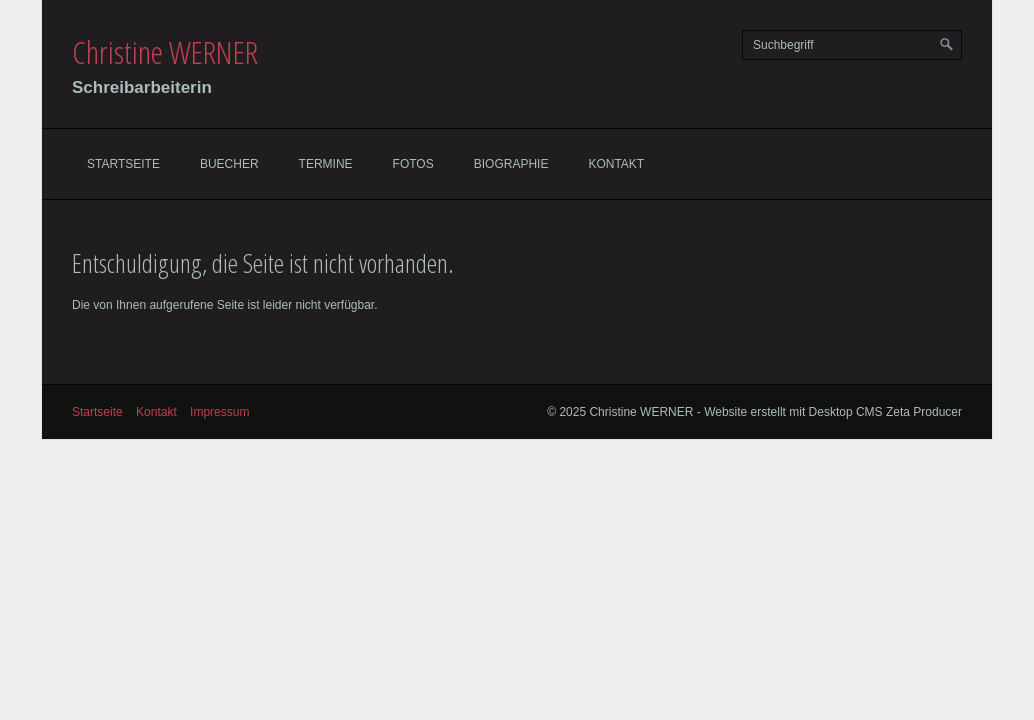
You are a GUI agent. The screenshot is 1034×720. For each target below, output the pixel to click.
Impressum (219, 412)
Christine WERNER (165, 51)
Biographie (511, 164)
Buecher (229, 164)
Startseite (123, 164)
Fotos (413, 164)
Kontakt (616, 164)
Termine (326, 164)
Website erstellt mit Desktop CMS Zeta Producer (833, 412)
